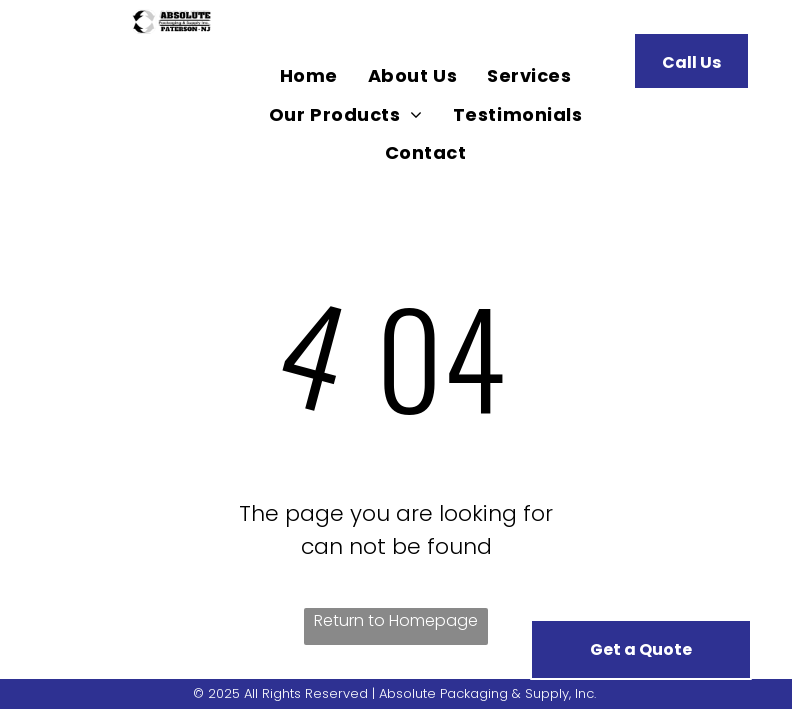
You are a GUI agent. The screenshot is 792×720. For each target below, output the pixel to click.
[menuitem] (309, 76)
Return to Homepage (396, 620)
